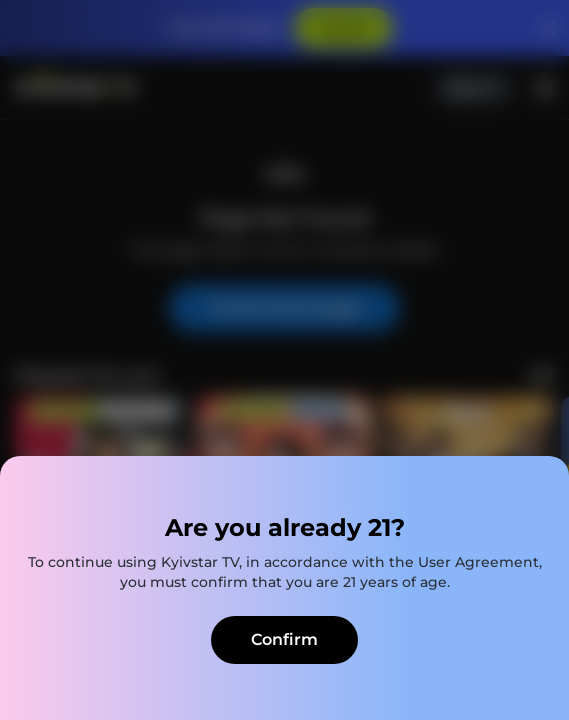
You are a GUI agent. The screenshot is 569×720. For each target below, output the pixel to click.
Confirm (284, 639)
